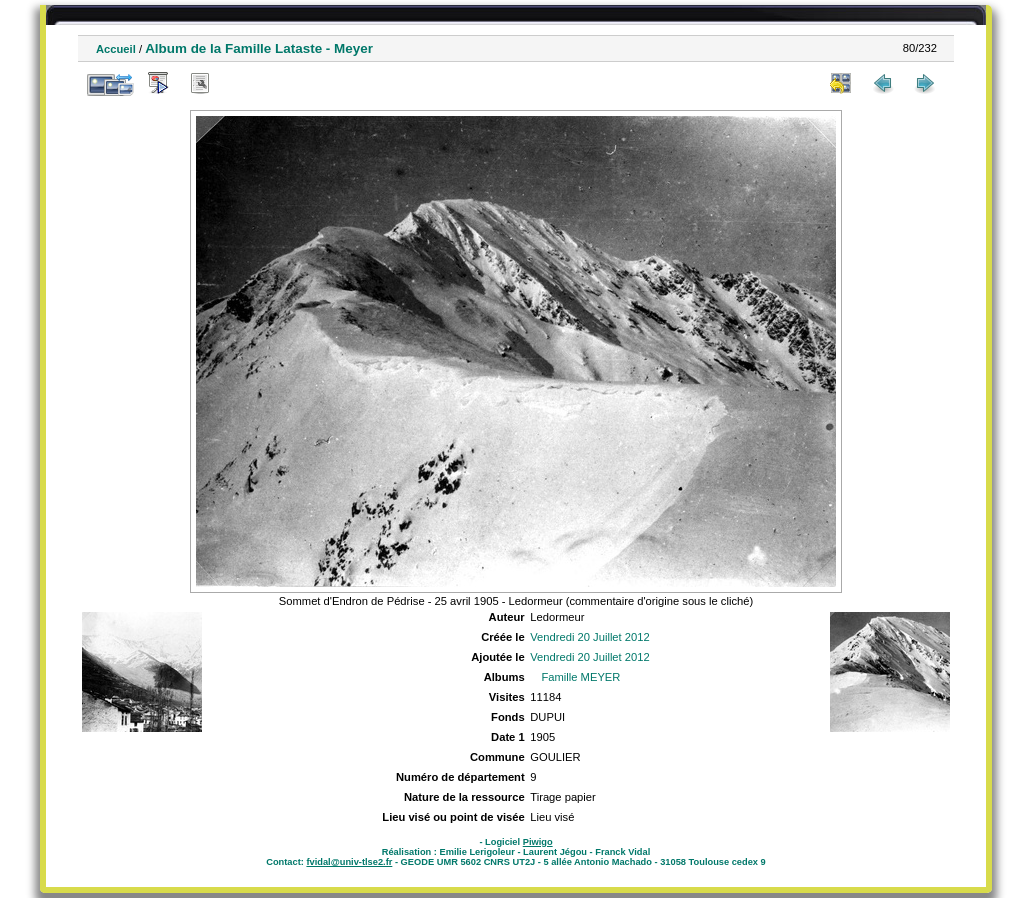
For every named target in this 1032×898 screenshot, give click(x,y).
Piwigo (538, 842)
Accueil (116, 49)
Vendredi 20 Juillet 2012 (589, 637)
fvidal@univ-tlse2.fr (349, 862)
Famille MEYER (580, 677)
